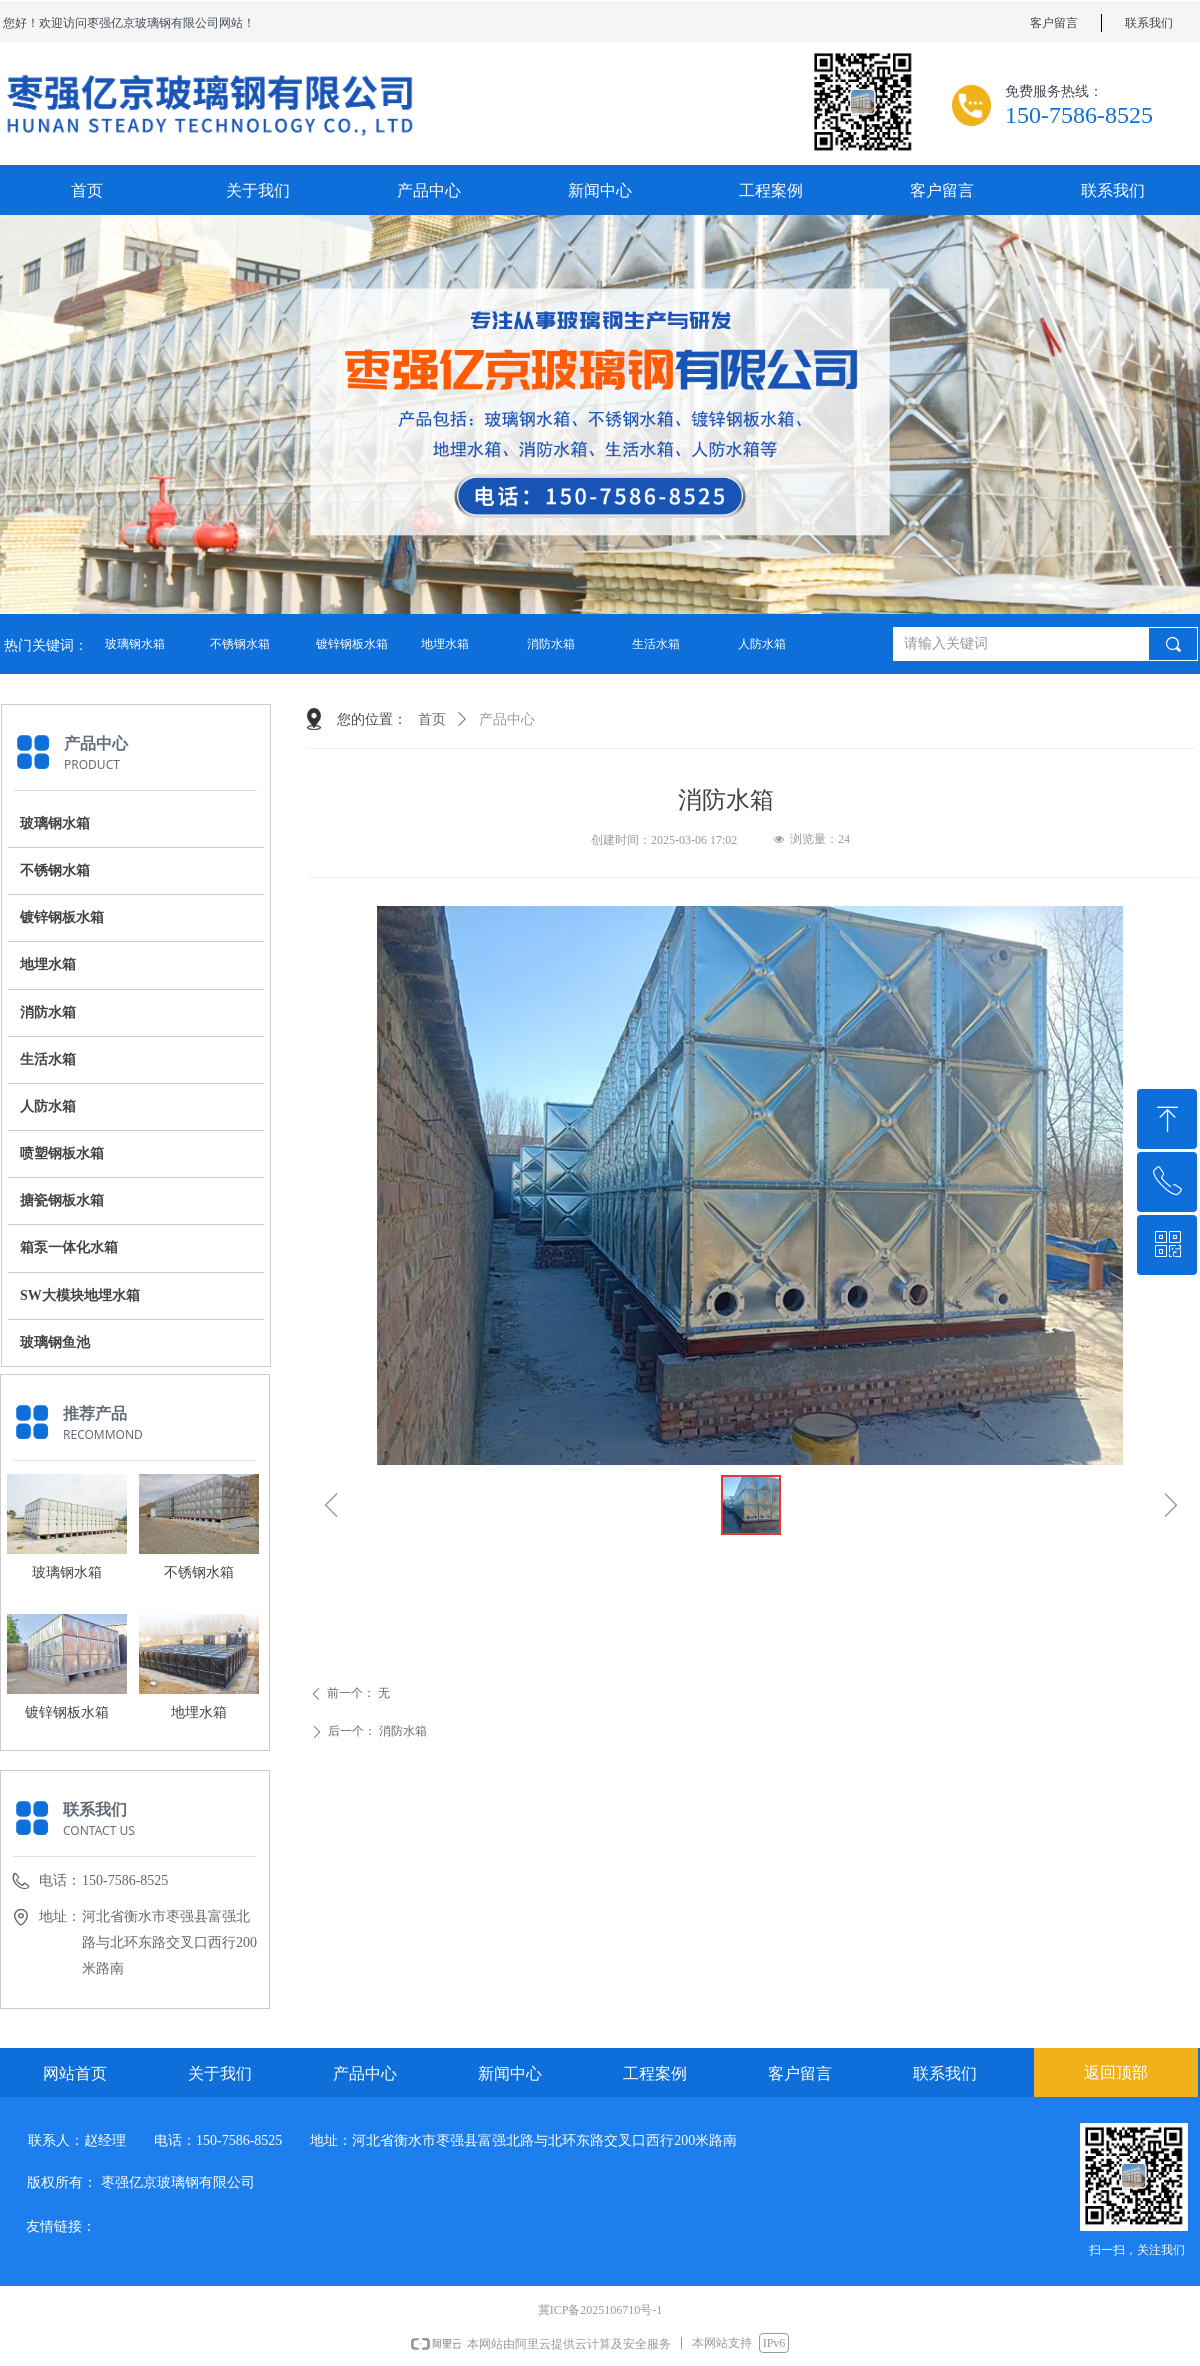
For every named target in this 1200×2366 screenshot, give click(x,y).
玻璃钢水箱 (135, 644)
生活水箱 (656, 644)
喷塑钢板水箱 (62, 1153)
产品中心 (507, 719)
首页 (432, 719)
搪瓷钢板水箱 (62, 1200)
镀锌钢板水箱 (352, 644)
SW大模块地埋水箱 (80, 1295)
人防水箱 (762, 644)
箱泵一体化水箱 (69, 1247)
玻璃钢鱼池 (55, 1342)
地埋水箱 (445, 644)
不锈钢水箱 (240, 644)
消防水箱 (551, 644)
